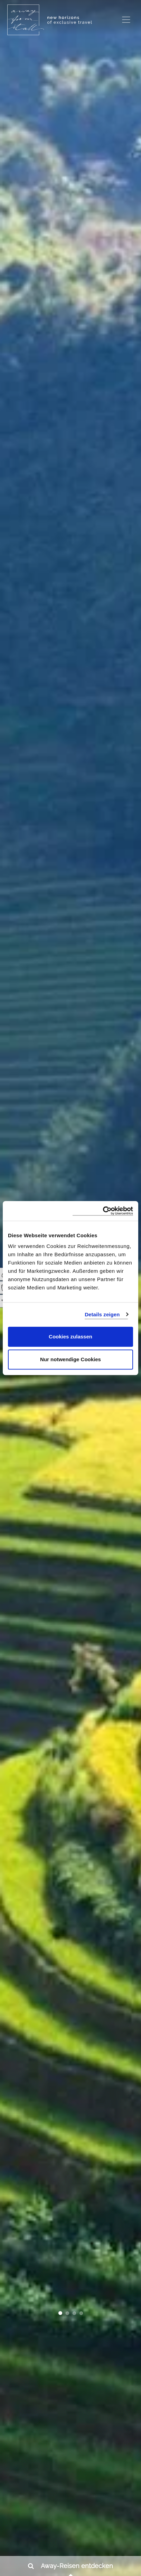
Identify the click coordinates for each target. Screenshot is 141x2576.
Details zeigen (102, 1314)
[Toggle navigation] (126, 19)
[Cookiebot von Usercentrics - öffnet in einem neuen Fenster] (103, 1210)
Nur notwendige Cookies (70, 1359)
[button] (60, 2313)
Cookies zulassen (70, 1336)
